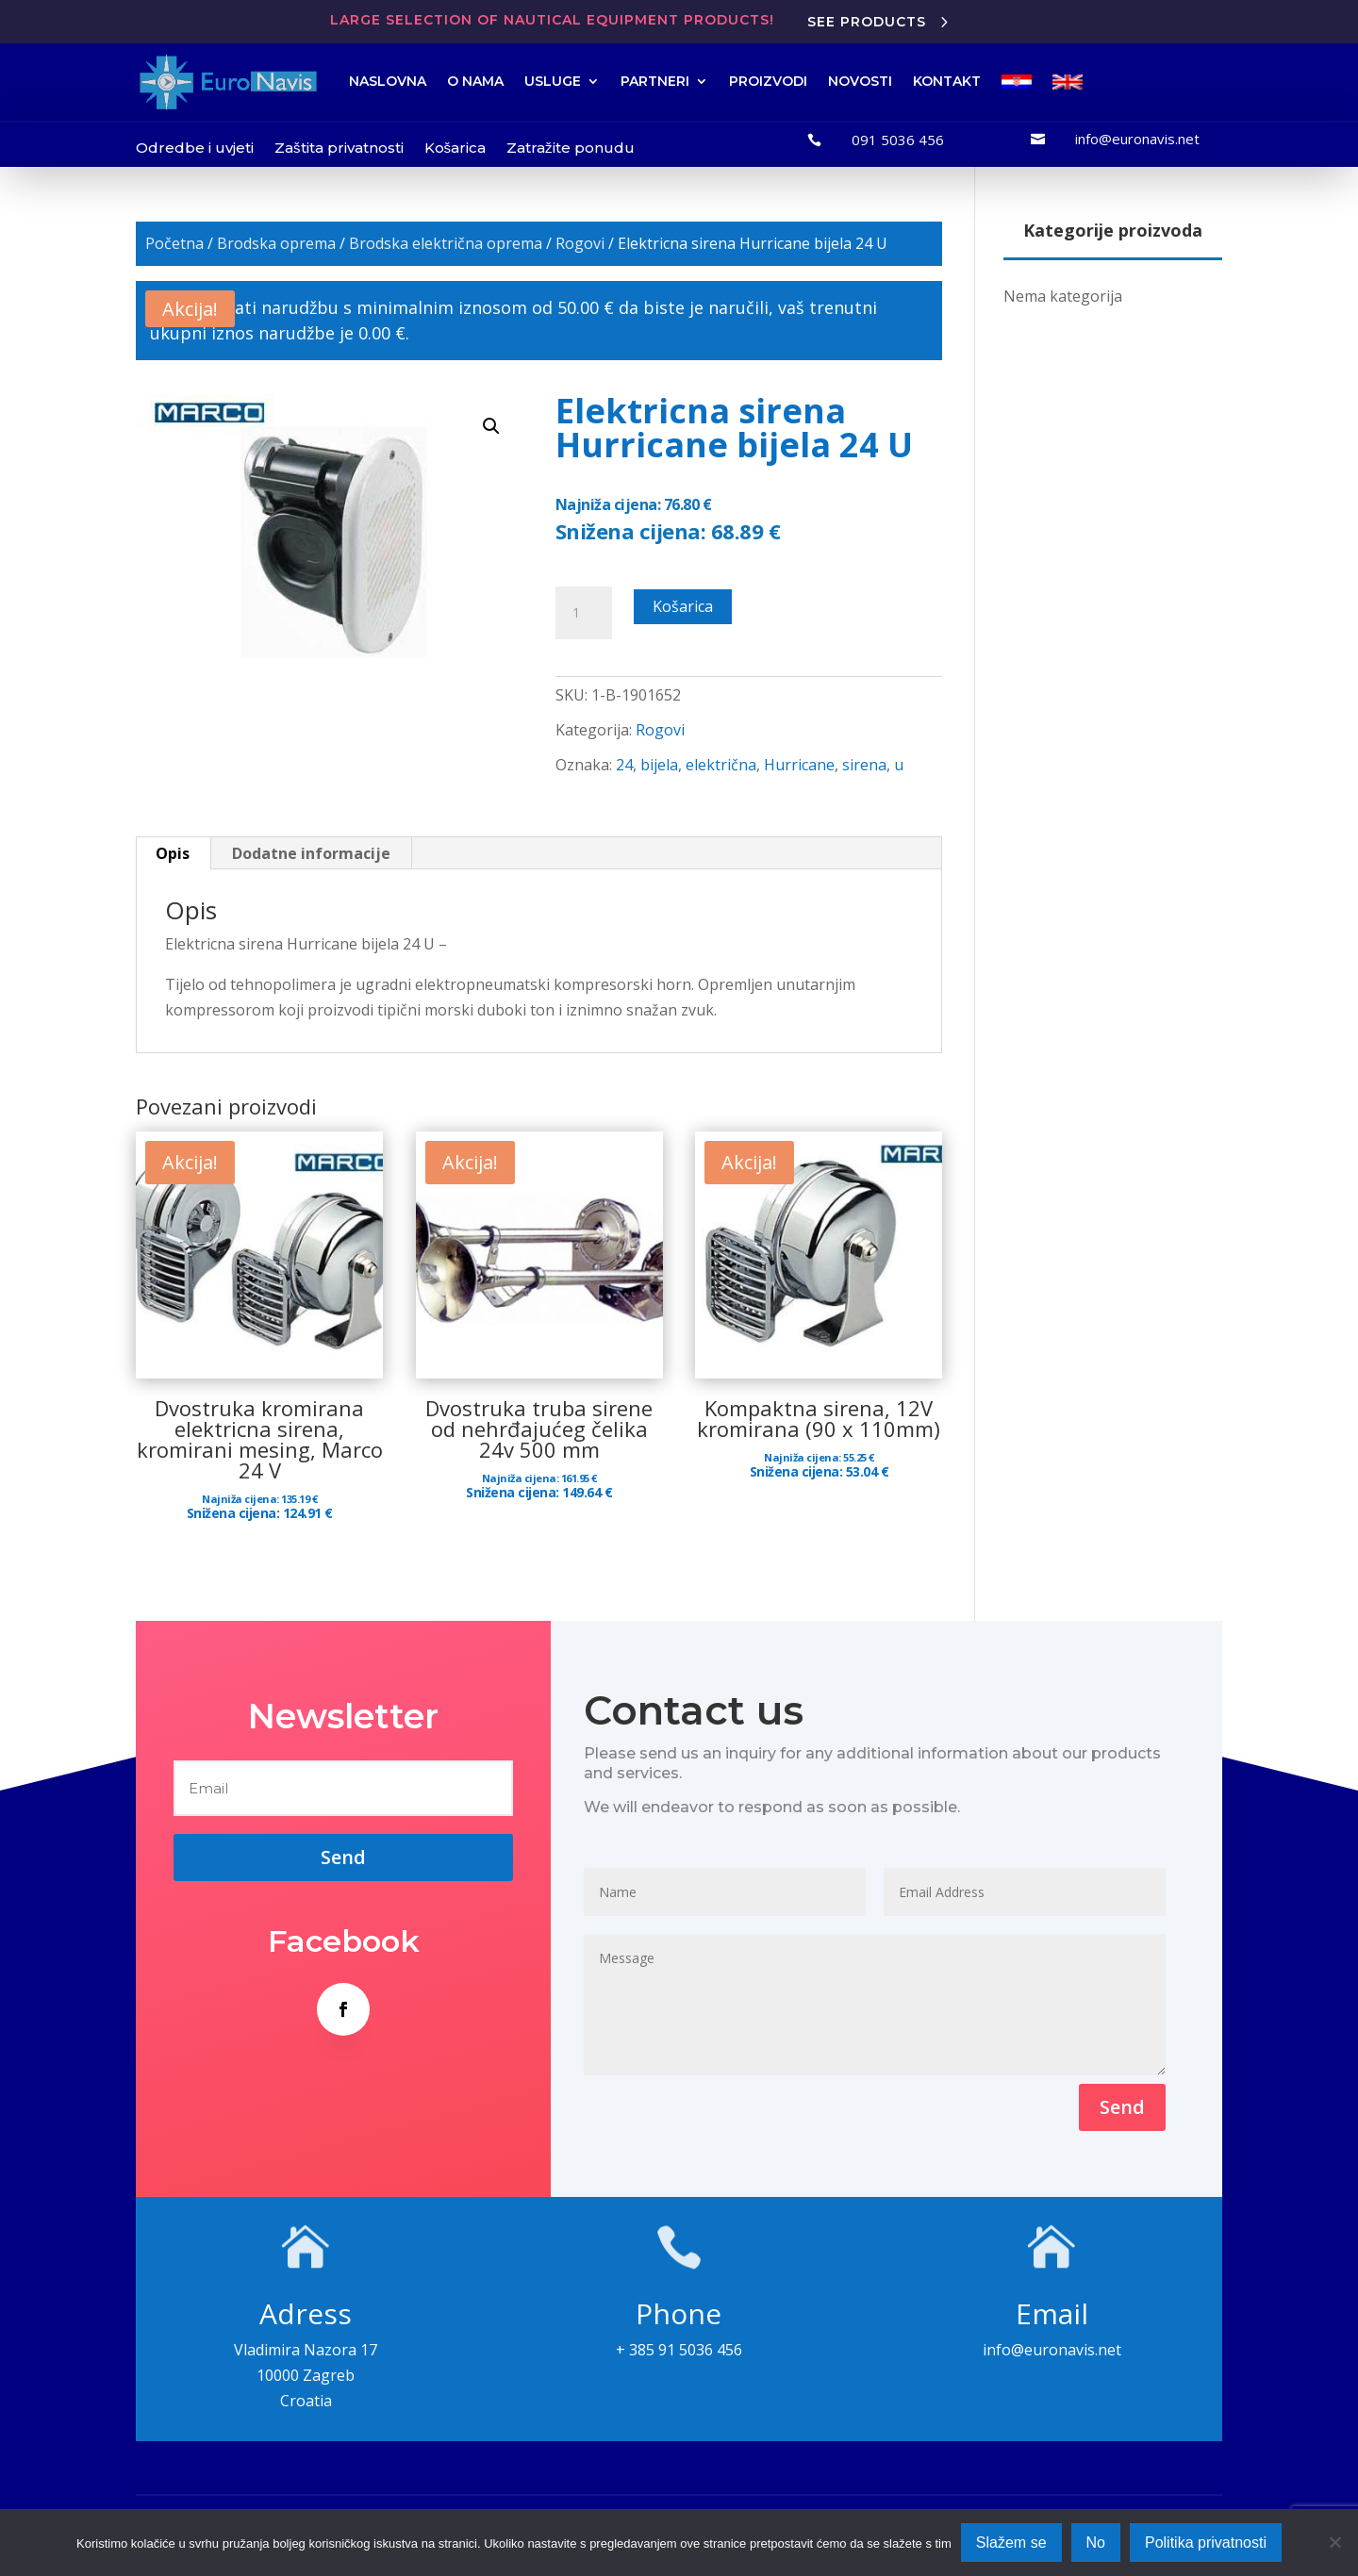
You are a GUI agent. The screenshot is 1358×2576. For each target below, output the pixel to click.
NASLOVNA (387, 81)
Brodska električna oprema (445, 243)
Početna (174, 243)
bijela (659, 764)
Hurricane (799, 764)
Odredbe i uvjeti (195, 148)
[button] (491, 426)
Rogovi (579, 243)
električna (721, 764)
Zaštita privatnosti (339, 148)
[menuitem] (1017, 82)
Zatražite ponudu (570, 148)
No (1095, 2543)
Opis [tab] (173, 853)
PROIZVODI (768, 81)
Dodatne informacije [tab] (311, 853)
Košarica (455, 148)
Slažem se (1011, 2543)
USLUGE (552, 81)
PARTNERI (655, 81)
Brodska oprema (276, 243)
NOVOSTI (860, 81)
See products (866, 21)
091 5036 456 (898, 139)
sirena (864, 764)
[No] (1334, 2542)
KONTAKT (947, 81)
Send (1122, 2107)
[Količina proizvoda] (583, 612)
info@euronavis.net (1137, 138)
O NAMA (475, 81)
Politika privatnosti (1206, 2543)
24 (624, 764)
